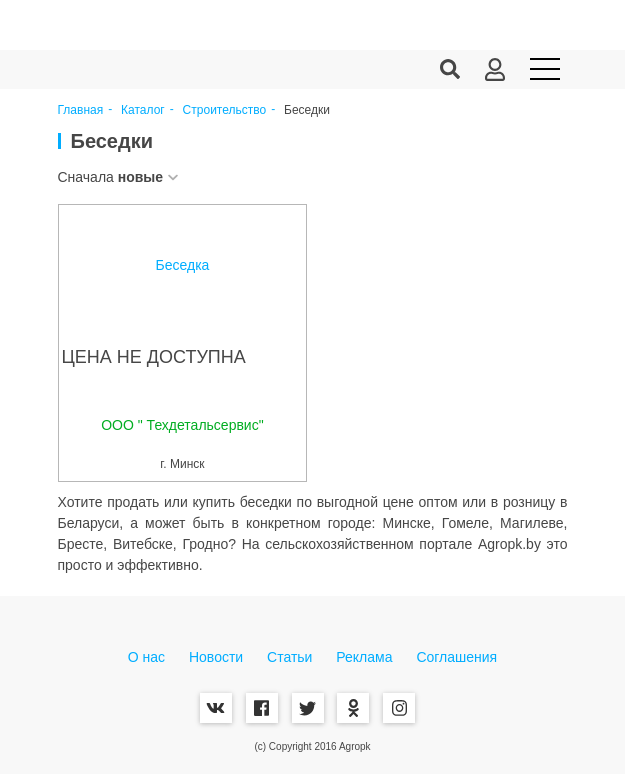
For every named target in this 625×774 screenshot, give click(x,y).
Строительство (225, 110)
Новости (216, 657)
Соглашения (456, 657)
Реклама (364, 657)
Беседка (183, 265)
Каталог (143, 110)
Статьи (289, 657)
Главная (81, 110)
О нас (146, 657)
